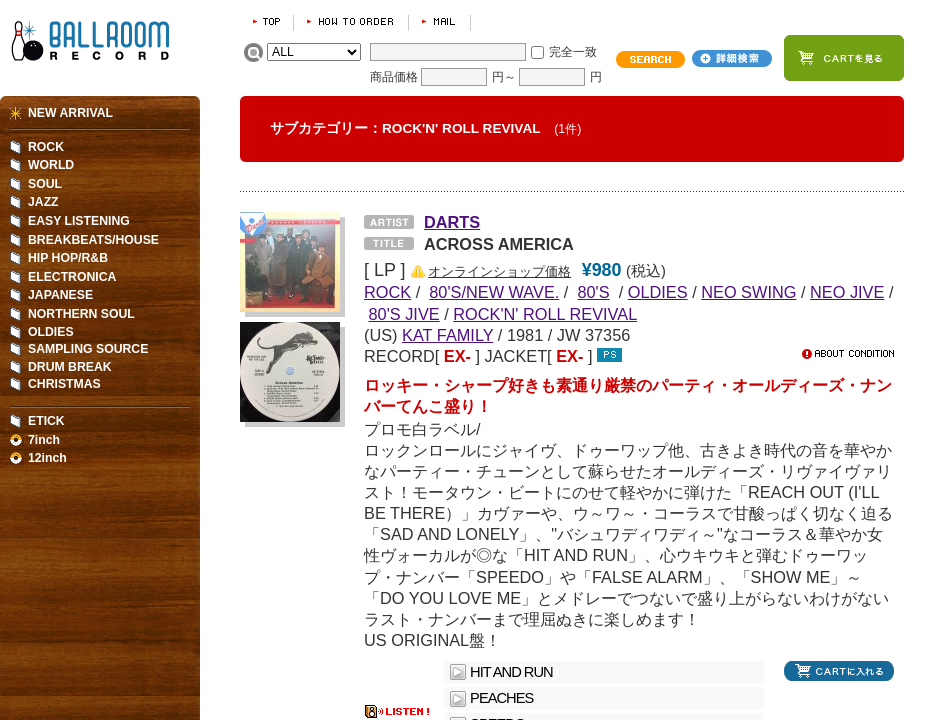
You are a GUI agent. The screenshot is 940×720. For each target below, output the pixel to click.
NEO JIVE (847, 292)
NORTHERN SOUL (81, 314)
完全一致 (573, 52)
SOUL (45, 184)
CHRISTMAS (64, 384)
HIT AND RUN (511, 672)
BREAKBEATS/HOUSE (93, 240)
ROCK (46, 147)
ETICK (46, 421)
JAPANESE (60, 295)
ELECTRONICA (72, 277)
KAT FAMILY (447, 335)
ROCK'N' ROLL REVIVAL (545, 314)
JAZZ (43, 202)
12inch (47, 458)
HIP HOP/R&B (68, 258)
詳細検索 (732, 58)
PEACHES (501, 698)
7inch (44, 440)
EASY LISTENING (79, 221)
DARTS (452, 222)
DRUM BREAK (70, 367)
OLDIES (658, 292)
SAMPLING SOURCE (88, 349)
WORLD (51, 165)
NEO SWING (748, 292)
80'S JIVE (404, 314)
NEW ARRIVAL (70, 113)
